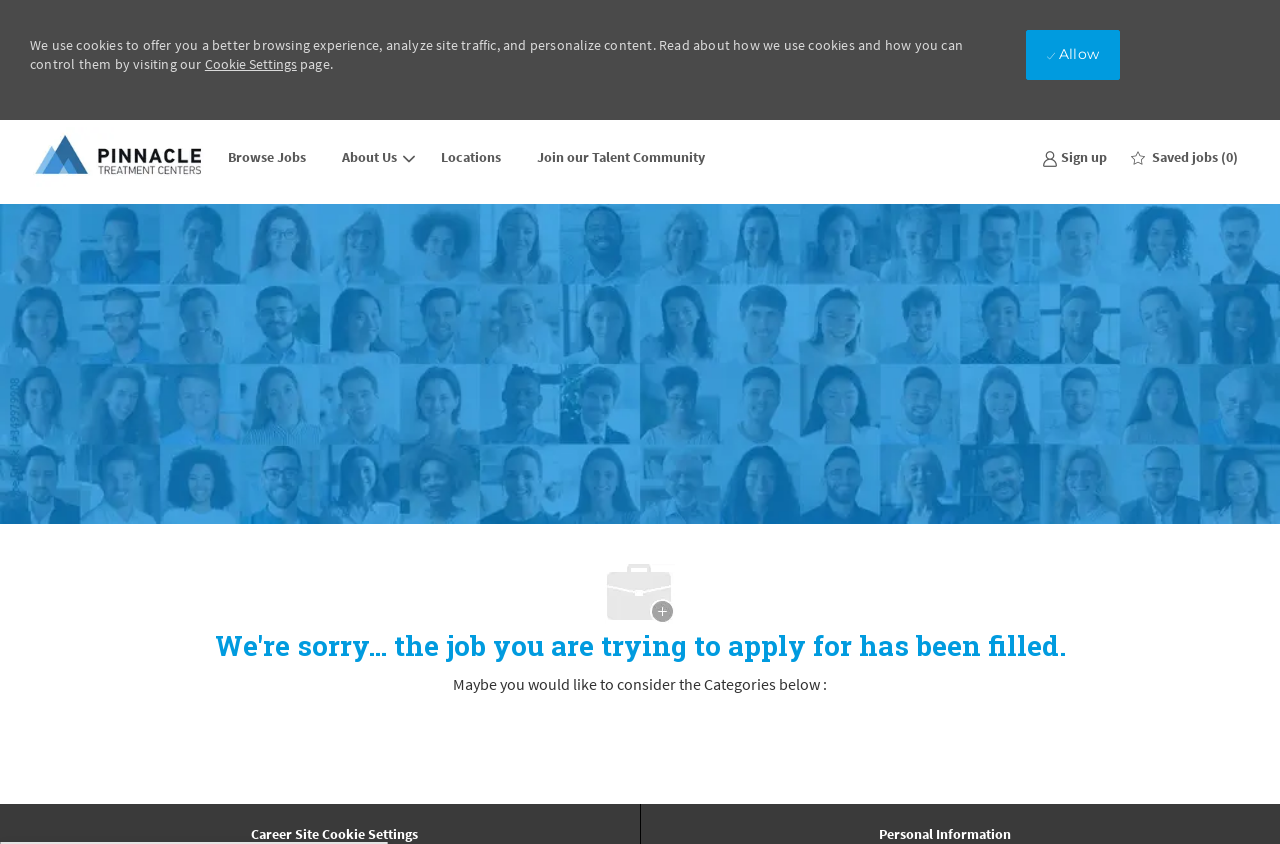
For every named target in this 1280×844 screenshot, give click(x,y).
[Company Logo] (120, 156)
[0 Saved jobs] (1184, 157)
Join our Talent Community (621, 157)
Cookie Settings (251, 64)
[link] (1074, 156)
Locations (471, 157)
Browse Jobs (267, 157)
